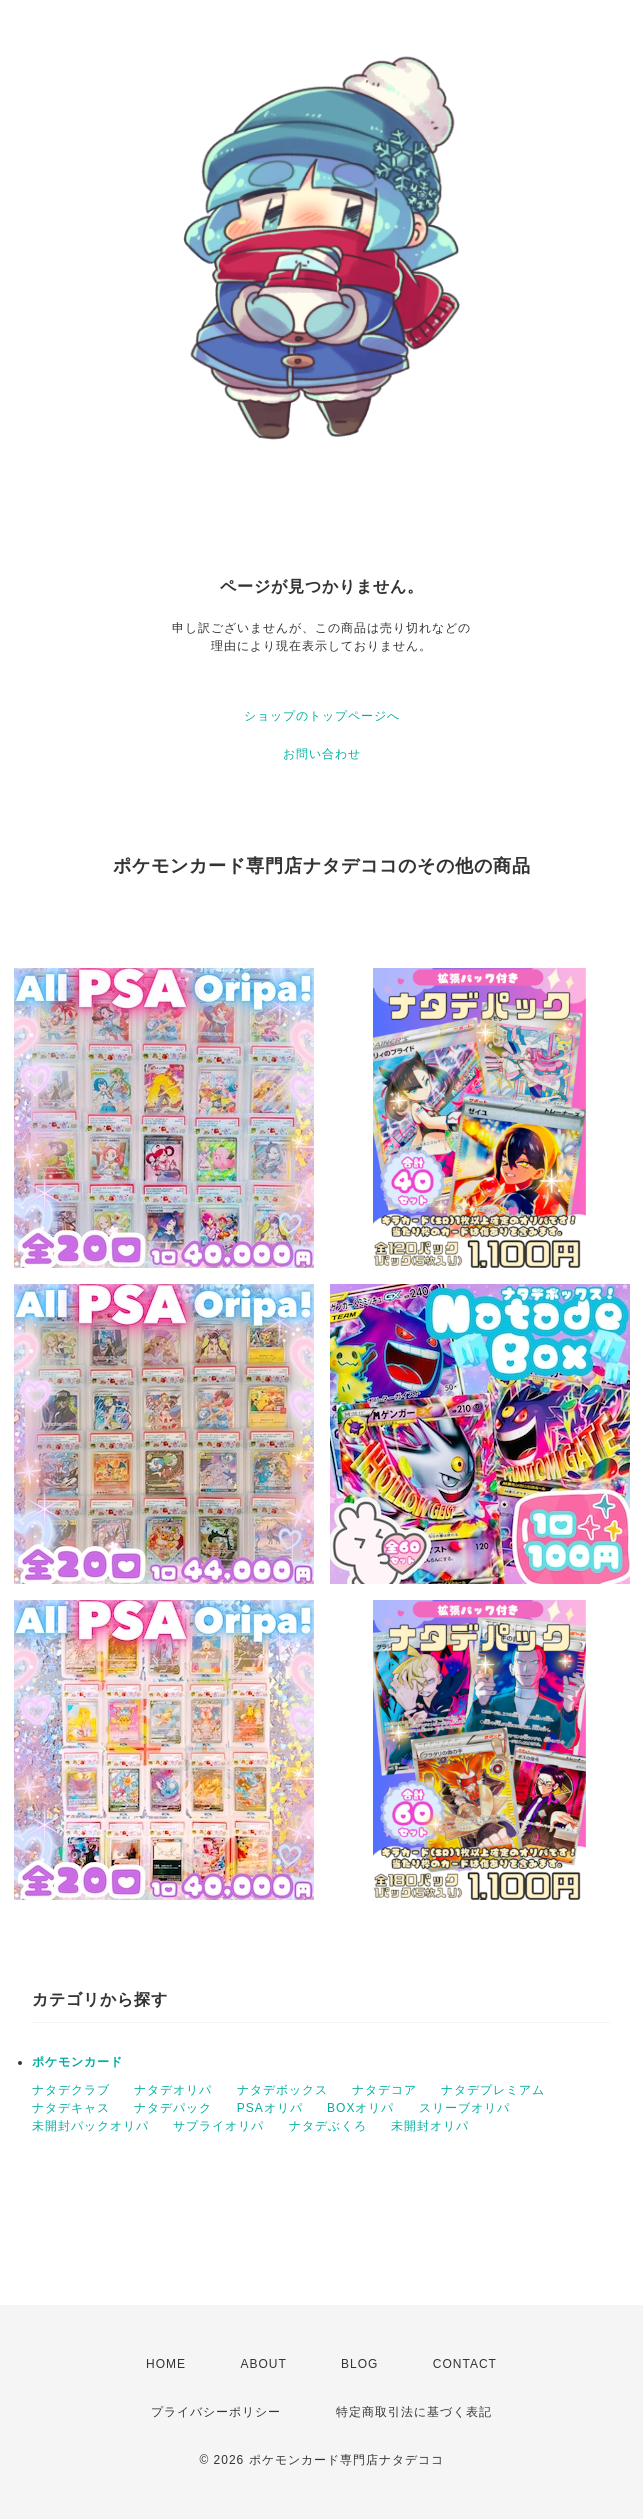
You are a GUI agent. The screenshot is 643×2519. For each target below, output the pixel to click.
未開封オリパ (430, 2126)
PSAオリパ (270, 2108)
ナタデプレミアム (493, 2090)
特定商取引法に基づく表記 (414, 2412)
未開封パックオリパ (90, 2126)
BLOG (359, 2364)
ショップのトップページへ (322, 716)
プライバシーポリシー (216, 2412)
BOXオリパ (360, 2108)
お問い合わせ (322, 754)
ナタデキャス (71, 2108)
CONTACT (465, 2364)
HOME (166, 2364)
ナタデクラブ (71, 2090)
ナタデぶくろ (328, 2126)
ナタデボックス (282, 2090)
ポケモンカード (77, 2062)
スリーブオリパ (464, 2108)
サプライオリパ (218, 2126)
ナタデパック (173, 2108)
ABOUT (263, 2364)
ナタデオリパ (173, 2090)
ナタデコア (384, 2090)
